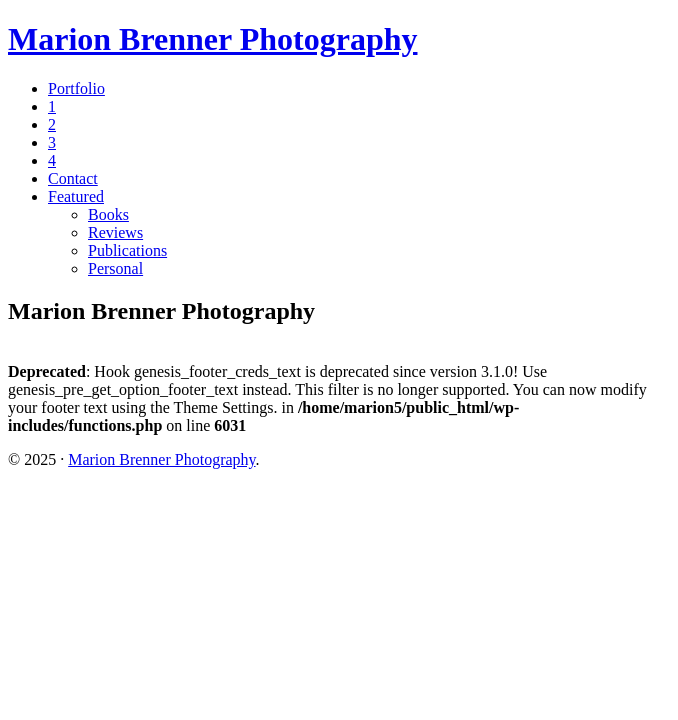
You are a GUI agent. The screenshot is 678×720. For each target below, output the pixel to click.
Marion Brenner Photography (212, 39)
